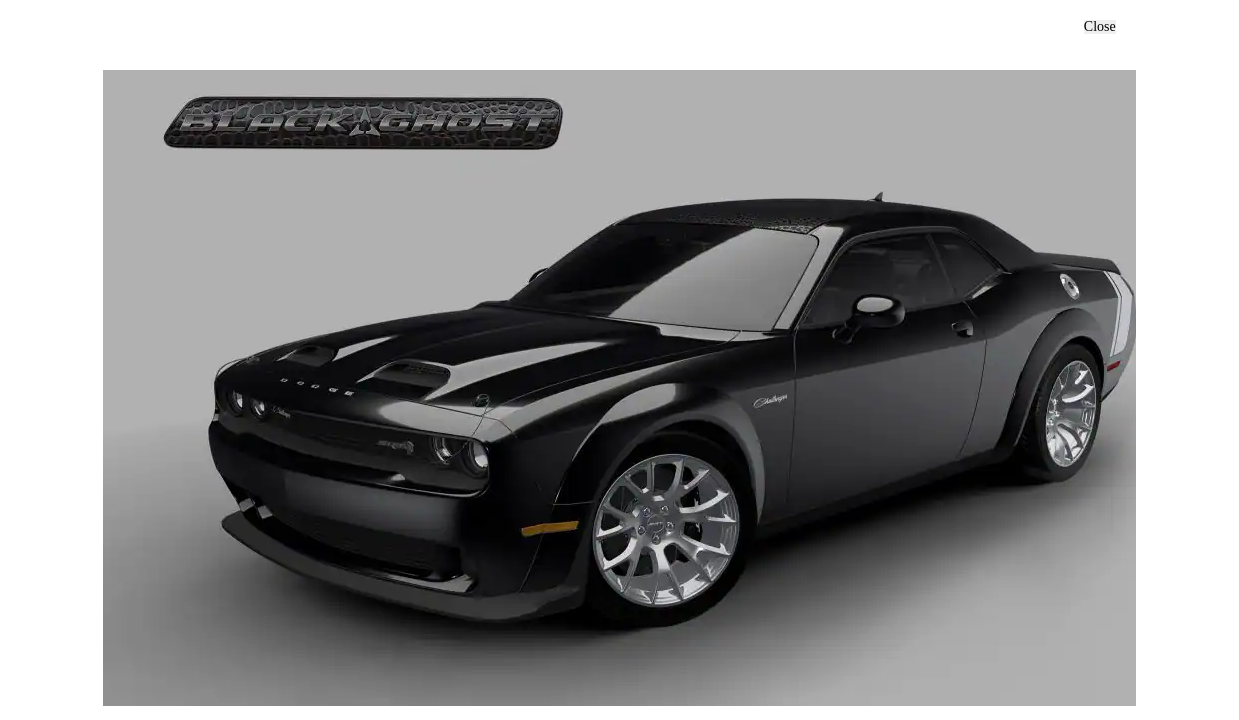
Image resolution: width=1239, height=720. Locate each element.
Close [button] (1100, 27)
